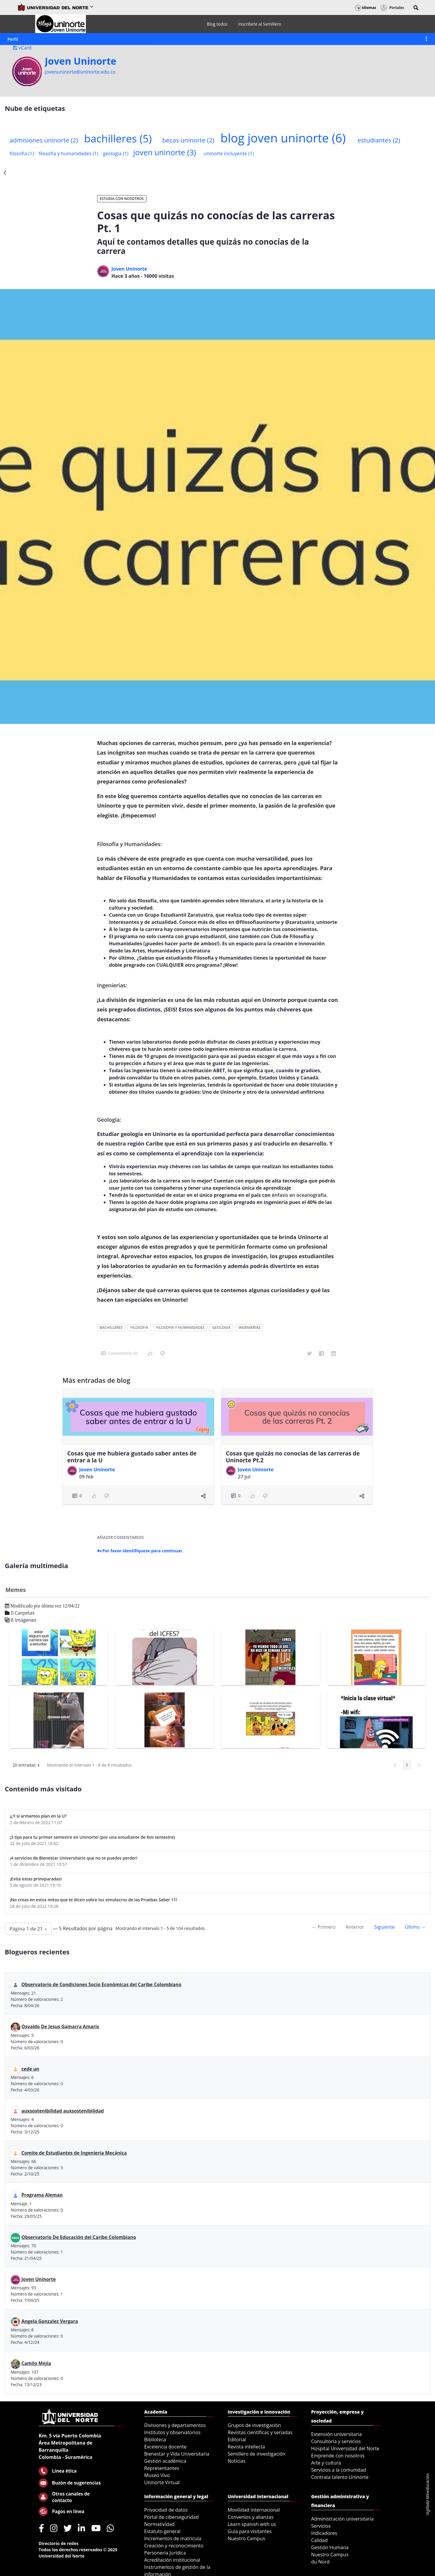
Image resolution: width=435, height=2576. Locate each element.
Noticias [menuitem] (237, 2461)
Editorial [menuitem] (237, 2439)
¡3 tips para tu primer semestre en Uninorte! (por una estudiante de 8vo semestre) (92, 1837)
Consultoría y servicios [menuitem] (336, 2441)
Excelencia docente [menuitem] (165, 2446)
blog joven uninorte (283, 138)
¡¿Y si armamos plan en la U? (38, 1816)
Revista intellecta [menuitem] (246, 2446)
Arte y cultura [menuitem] (326, 2462)
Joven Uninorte (80, 61)
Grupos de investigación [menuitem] (254, 2425)
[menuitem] (217, 24)
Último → (415, 1927)
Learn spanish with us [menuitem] (252, 2524)
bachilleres (118, 138)
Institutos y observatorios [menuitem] (172, 2432)
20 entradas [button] (28, 1766)
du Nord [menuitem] (320, 2561)
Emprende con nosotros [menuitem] (338, 2455)
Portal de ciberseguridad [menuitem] (171, 2517)
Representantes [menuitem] (161, 2468)
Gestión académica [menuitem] (165, 2461)
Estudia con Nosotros (122, 198)
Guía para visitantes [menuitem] (250, 2531)
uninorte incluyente (229, 153)
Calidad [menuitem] (319, 2540)
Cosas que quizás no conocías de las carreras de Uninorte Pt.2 (293, 1457)
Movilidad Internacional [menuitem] (254, 2510)
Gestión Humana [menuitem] (330, 2547)
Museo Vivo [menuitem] (157, 2475)
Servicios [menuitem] (321, 2526)
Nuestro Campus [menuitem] (246, 2538)
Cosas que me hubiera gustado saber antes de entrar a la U (132, 1457)
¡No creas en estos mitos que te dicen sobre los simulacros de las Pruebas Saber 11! (93, 1899)
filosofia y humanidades (68, 153)
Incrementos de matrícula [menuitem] (173, 2538)
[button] (416, 7)
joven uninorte (164, 152)
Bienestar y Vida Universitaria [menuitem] (176, 2454)
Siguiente (384, 1927)
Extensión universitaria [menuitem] (336, 2434)
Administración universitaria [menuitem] (342, 2519)
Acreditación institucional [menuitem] (172, 2560)
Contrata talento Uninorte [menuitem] (340, 2477)
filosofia (22, 153)
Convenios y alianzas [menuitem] (251, 2517)
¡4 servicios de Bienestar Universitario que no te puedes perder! (73, 1858)
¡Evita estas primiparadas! (36, 1879)
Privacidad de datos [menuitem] (166, 2510)
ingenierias (249, 1327)
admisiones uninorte (44, 140)
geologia (115, 153)
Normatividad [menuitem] (159, 2524)
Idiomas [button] (365, 7)
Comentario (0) (119, 1353)
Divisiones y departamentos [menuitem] (175, 2425)
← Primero (323, 1927)
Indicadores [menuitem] (324, 2533)
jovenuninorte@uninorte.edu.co (80, 72)
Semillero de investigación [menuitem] (257, 2454)
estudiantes (378, 140)
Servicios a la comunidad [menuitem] (338, 2470)
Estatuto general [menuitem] (162, 2531)
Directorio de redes (59, 2543)
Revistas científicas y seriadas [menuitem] (260, 2432)
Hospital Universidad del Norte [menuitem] (345, 2448)
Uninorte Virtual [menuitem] (162, 2482)
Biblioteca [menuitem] (155, 2439)
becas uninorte (188, 140)
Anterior (355, 1927)
